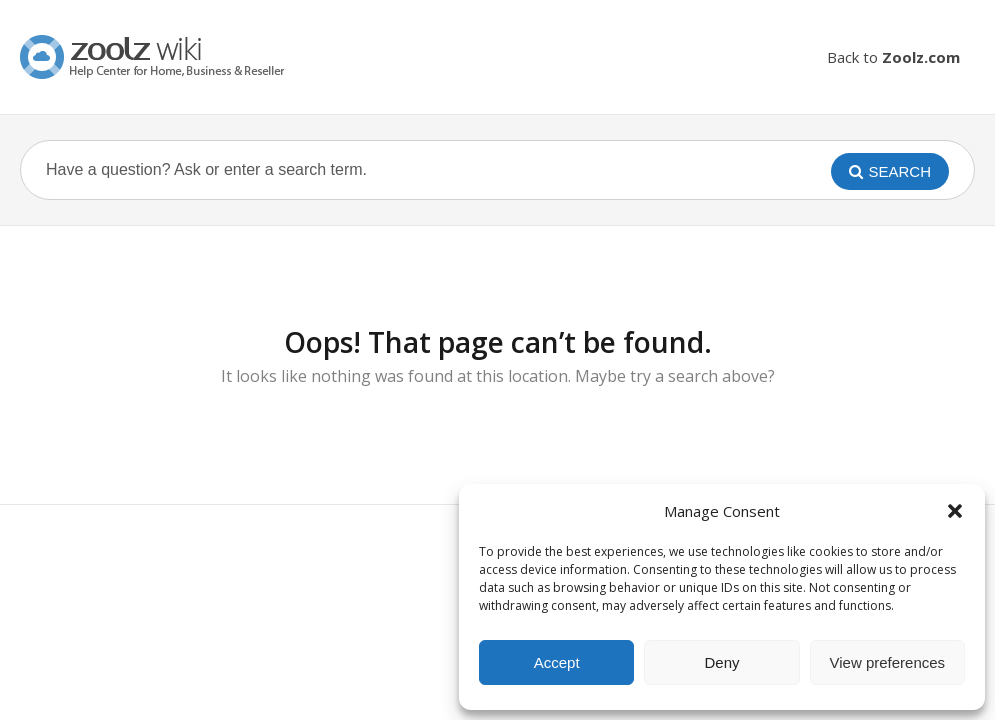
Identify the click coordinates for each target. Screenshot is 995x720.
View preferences (888, 662)
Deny (721, 662)
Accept (557, 662)
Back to (893, 57)
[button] (955, 511)
